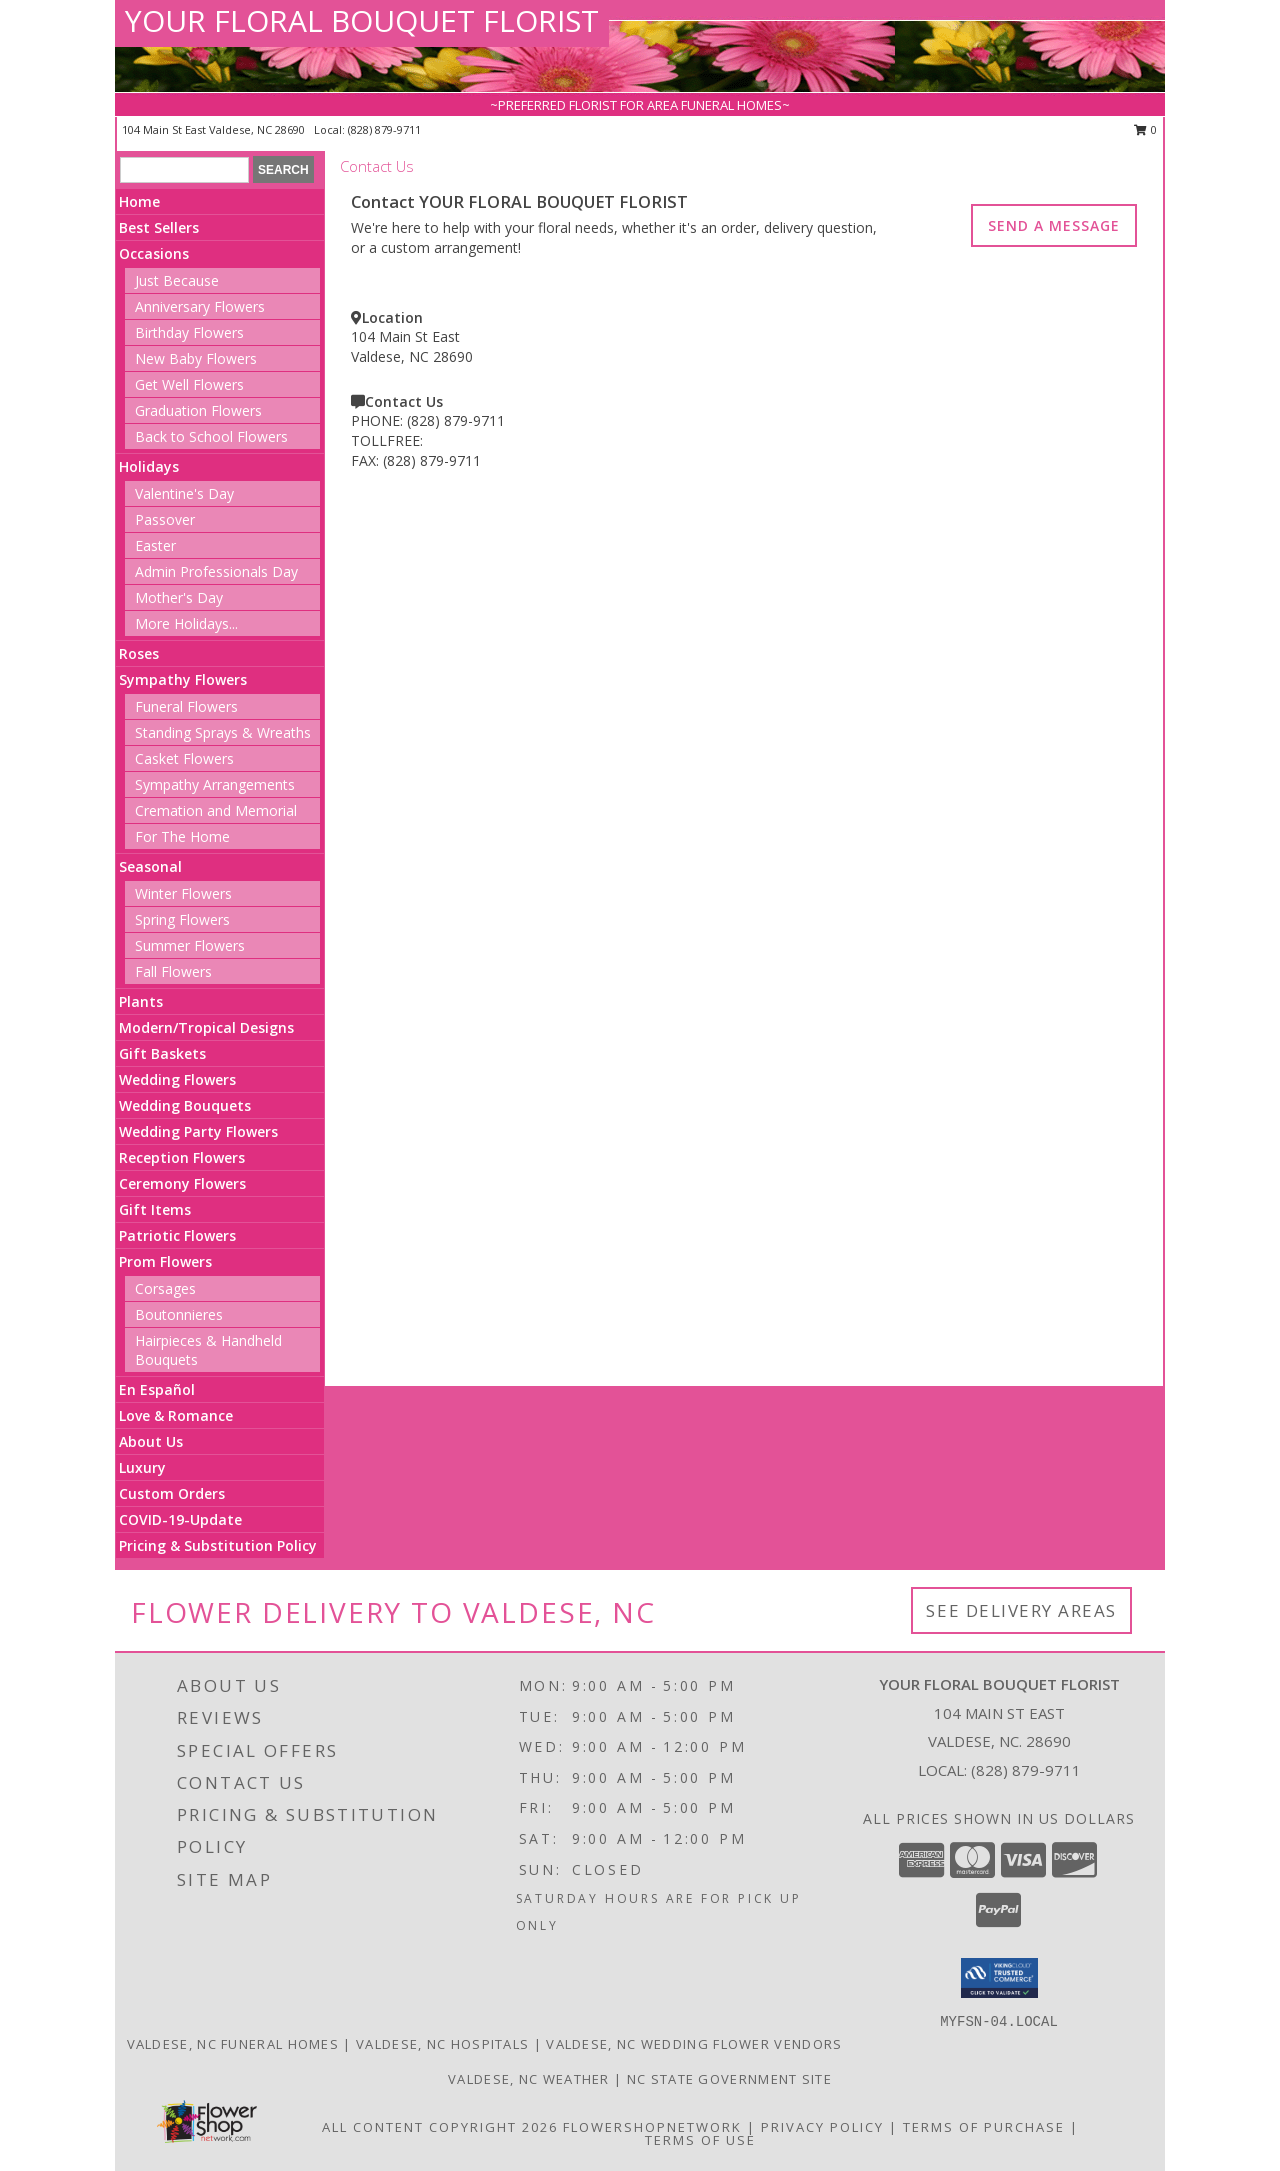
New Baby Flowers (196, 358)
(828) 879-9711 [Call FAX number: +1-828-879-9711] (432, 460)
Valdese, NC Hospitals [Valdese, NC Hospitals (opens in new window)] (442, 2044)
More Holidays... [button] (186, 623)
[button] (999, 1978)
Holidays (149, 466)
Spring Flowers (182, 919)
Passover (165, 519)
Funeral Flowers (186, 706)
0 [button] (1145, 129)
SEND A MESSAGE (1054, 225)
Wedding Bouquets (185, 1105)
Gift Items (155, 1209)
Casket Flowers (184, 758)
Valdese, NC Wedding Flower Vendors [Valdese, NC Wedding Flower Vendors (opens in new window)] (694, 2044)
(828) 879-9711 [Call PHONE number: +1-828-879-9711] (456, 420)
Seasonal (150, 866)
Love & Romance (176, 1415)
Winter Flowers (183, 893)
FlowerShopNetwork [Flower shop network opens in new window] (652, 2127)
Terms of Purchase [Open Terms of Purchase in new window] (984, 2127)
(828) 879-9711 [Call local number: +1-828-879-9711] (384, 129)
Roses (139, 653)
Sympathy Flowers (183, 679)
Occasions (154, 253)
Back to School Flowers (211, 436)
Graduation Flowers (198, 410)
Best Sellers (159, 227)
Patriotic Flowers (177, 1235)
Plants (141, 1001)
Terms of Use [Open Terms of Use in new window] (700, 2140)
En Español (157, 1389)
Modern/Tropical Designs (206, 1027)
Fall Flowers (173, 971)
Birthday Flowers (189, 332)
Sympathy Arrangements (215, 784)
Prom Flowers (165, 1261)
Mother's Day (179, 597)
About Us (151, 1441)
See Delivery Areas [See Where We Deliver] (1021, 1610)
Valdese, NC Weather (529, 2079)
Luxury (142, 1467)
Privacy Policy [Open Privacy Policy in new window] (822, 2127)
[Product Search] (184, 170)
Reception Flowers (182, 1157)
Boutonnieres (179, 1314)
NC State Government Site (729, 2079)
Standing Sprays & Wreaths (223, 732)
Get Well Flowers (189, 384)
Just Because (177, 280)
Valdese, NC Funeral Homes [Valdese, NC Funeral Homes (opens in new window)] (233, 2044)
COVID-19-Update (180, 1519)
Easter (155, 545)
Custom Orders (172, 1493)
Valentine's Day (184, 493)
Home (139, 201)
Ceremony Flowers (182, 1183)
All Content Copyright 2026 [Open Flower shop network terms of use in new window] (440, 2127)
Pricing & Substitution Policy (218, 1545)
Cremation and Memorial (216, 810)
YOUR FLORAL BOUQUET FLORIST (362, 20)
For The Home (182, 836)
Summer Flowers (190, 945)
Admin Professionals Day (216, 571)
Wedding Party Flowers (198, 1131)
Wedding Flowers (177, 1079)
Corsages (165, 1288)
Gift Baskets (162, 1053)
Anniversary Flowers (200, 306)
